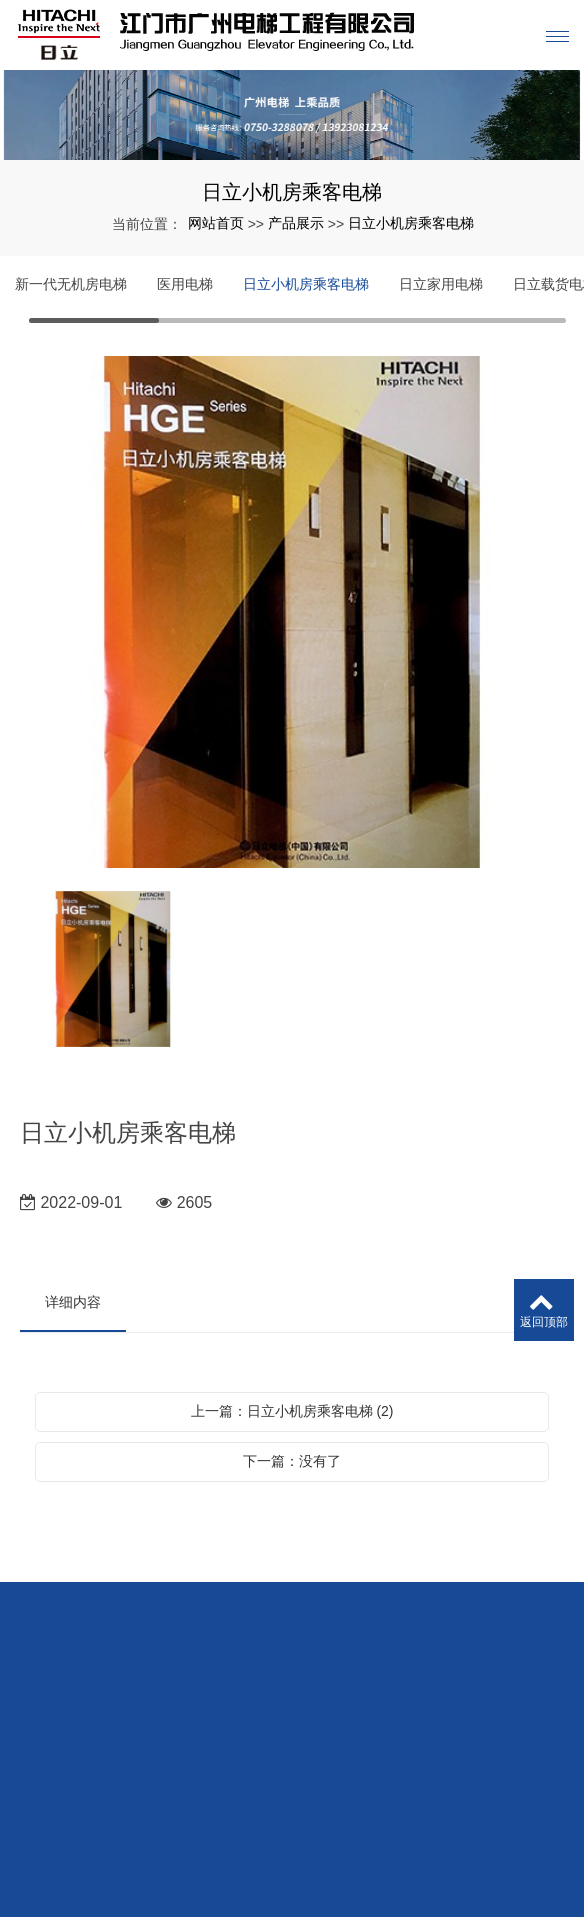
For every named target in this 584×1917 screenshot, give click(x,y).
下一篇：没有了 (292, 1461)
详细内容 (73, 1302)
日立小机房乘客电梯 (411, 223)
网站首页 (216, 223)
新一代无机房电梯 (71, 284)
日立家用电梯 (441, 284)
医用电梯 (185, 284)
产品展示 (296, 223)
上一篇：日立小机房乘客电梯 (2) (292, 1411)
